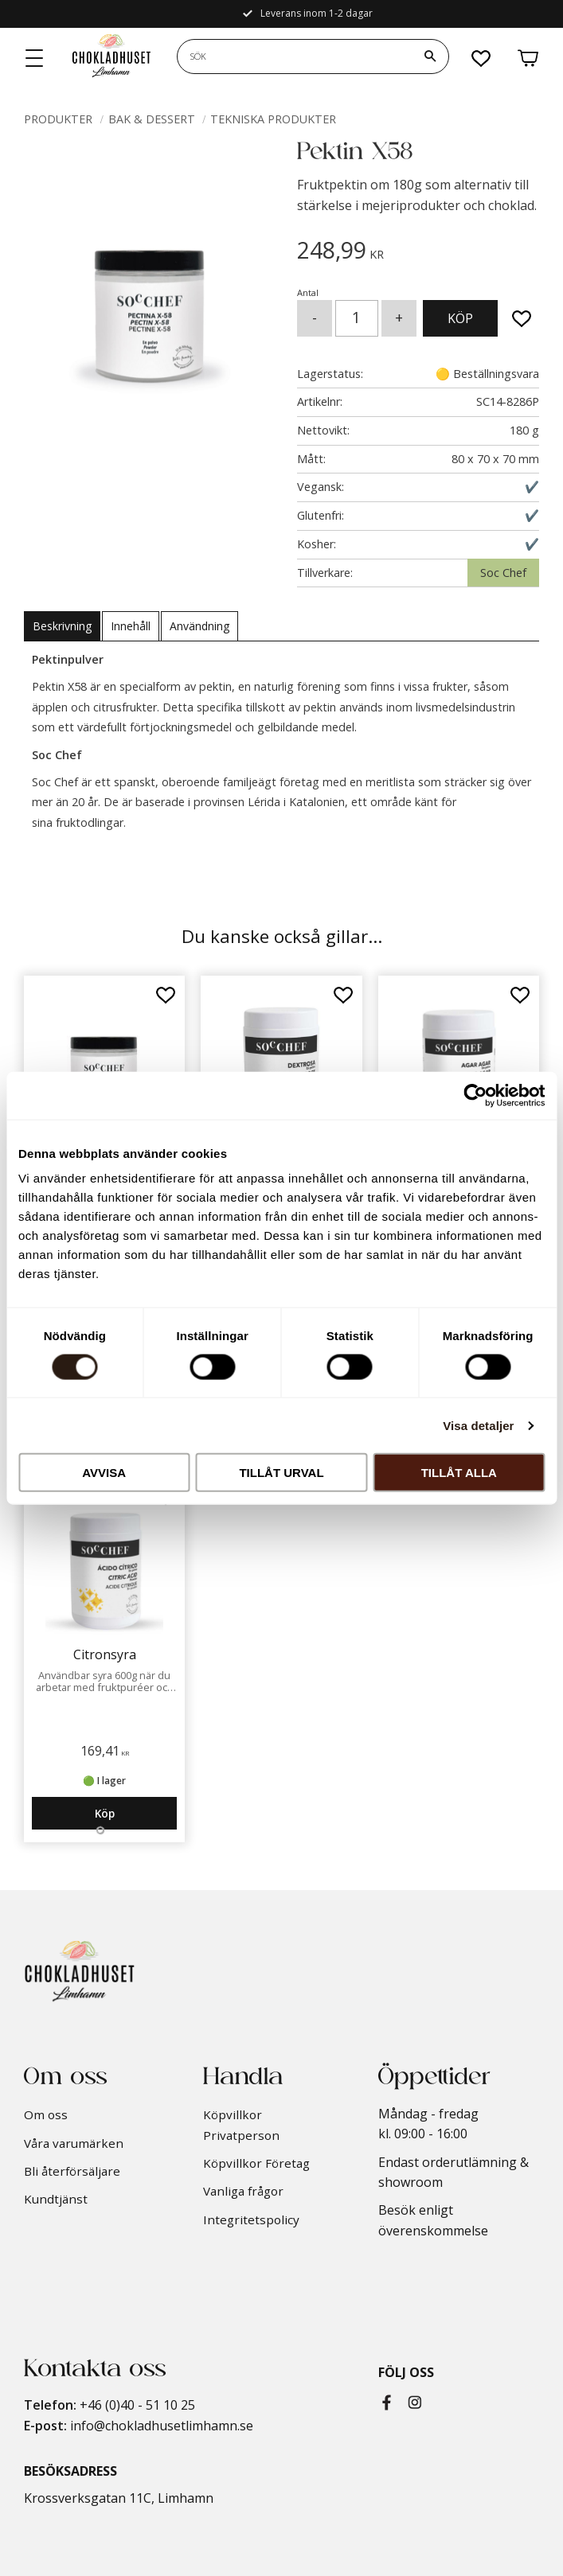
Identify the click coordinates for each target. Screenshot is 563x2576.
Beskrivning (62, 625)
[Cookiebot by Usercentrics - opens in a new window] (475, 1095)
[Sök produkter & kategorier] (295, 56)
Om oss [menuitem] (46, 2114)
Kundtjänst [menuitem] (56, 2199)
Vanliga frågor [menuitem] (243, 2191)
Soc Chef (503, 572)
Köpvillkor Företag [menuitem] (256, 2163)
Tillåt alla (459, 1472)
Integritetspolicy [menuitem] (251, 2219)
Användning (199, 625)
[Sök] (430, 56)
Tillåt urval (281, 1472)
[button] (35, 59)
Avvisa (104, 1472)
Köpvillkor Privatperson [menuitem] (241, 2124)
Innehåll (131, 625)
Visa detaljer (478, 1425)
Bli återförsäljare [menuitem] (72, 2171)
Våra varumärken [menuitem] (73, 2143)
